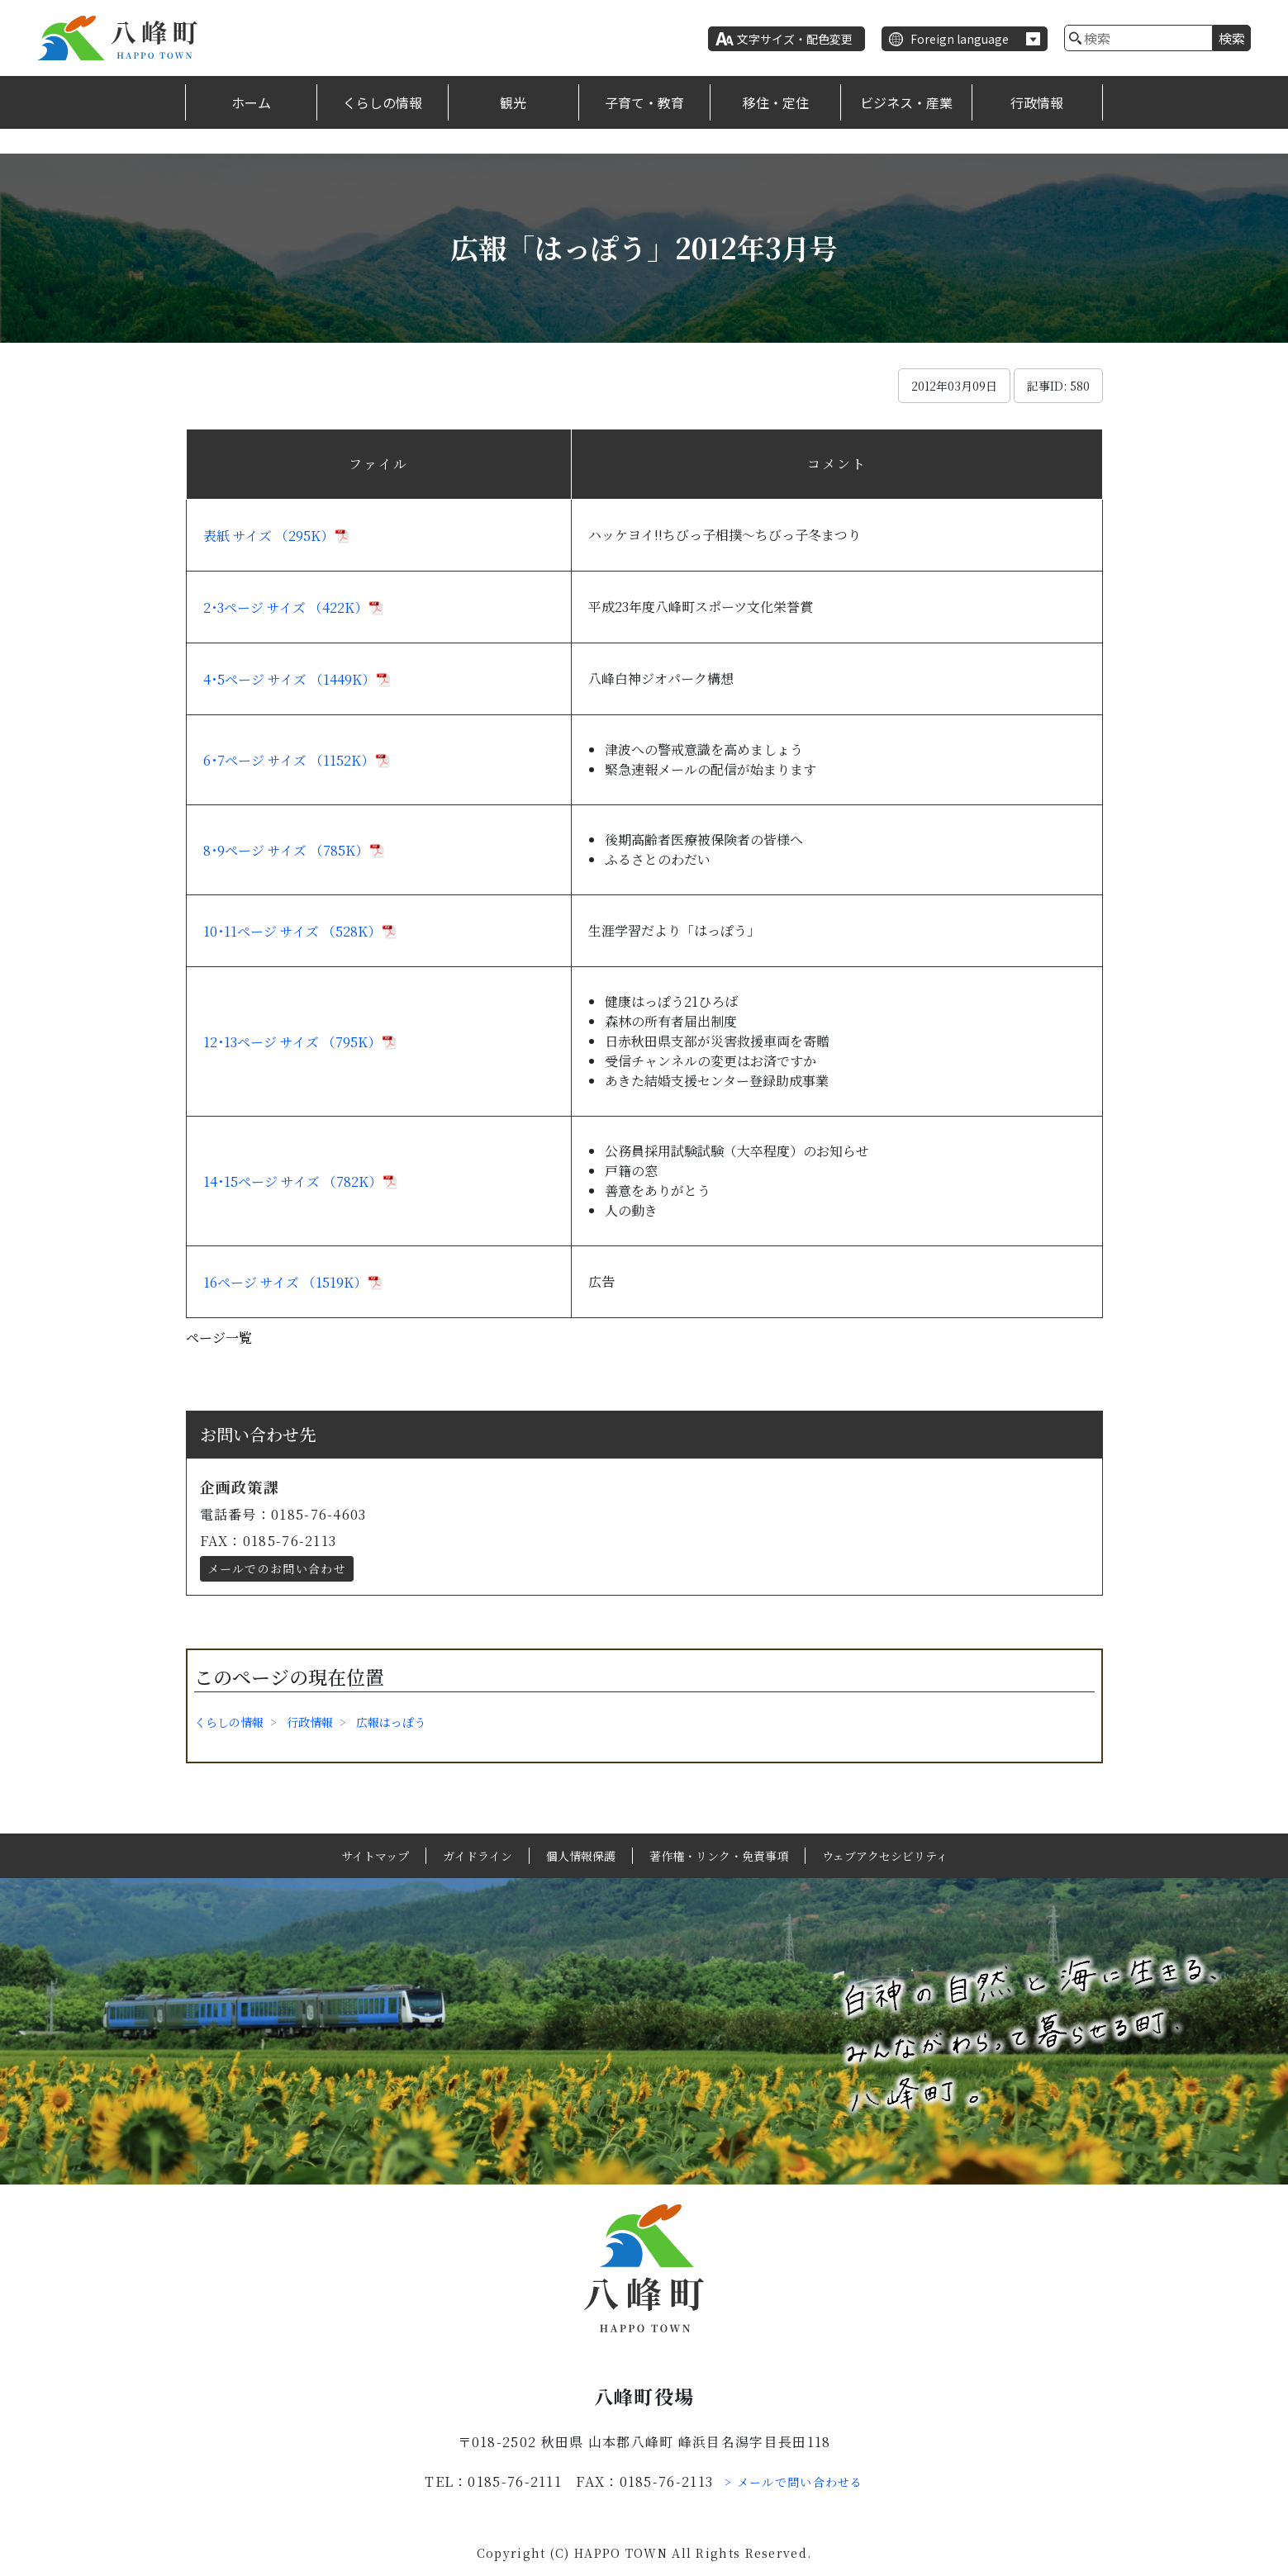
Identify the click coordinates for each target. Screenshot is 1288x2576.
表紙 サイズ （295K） (268, 535)
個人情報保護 (580, 1856)
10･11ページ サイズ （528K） (292, 931)
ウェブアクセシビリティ (885, 1856)
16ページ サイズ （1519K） (285, 1282)
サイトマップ (375, 1856)
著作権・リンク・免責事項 (718, 1856)
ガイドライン (477, 1856)
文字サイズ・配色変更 (795, 39)
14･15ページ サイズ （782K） (292, 1181)
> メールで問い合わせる (794, 2482)
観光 (513, 102)
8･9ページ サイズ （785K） (285, 850)
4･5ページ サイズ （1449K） (289, 679)
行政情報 (1036, 102)
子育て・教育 (644, 102)
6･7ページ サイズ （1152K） (288, 760)
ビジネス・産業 (906, 102)
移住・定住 (776, 102)
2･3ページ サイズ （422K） (285, 607)
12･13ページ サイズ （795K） (292, 1041)
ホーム (251, 102)
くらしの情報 (382, 102)
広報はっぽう (390, 1722)
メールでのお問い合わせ (276, 1568)
